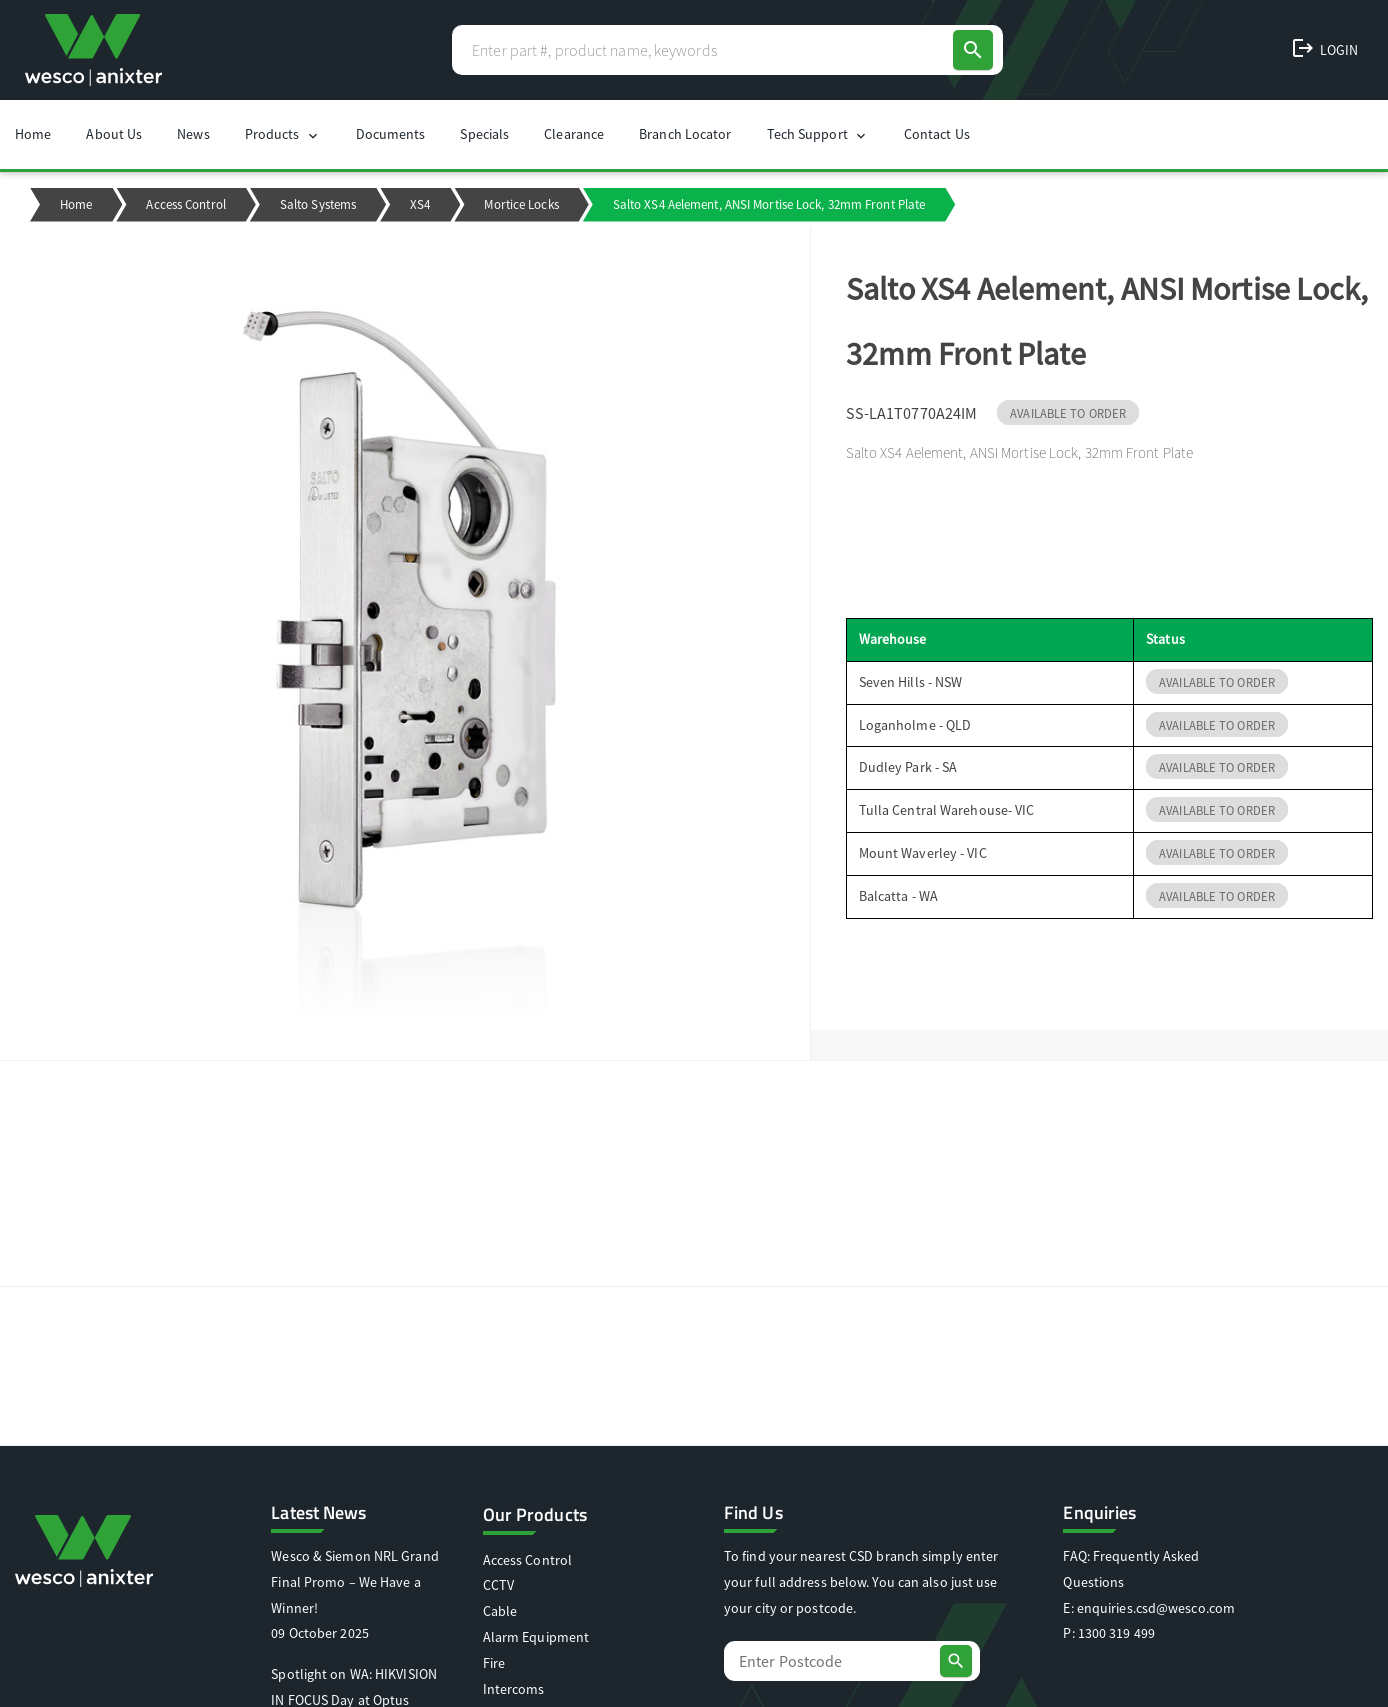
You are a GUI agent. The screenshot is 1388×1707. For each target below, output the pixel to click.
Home (33, 134)
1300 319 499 (1116, 1633)
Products (283, 134)
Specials (484, 134)
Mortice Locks (521, 204)
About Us (114, 134)
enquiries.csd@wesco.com (1156, 1608)
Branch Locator (685, 134)
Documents (391, 134)
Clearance (574, 134)
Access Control (185, 204)
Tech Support (818, 134)
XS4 (420, 204)
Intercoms (514, 1689)
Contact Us (937, 134)
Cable (500, 1611)
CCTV (498, 1585)
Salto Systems (318, 204)
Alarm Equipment (536, 1637)
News (193, 134)
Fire (494, 1663)
